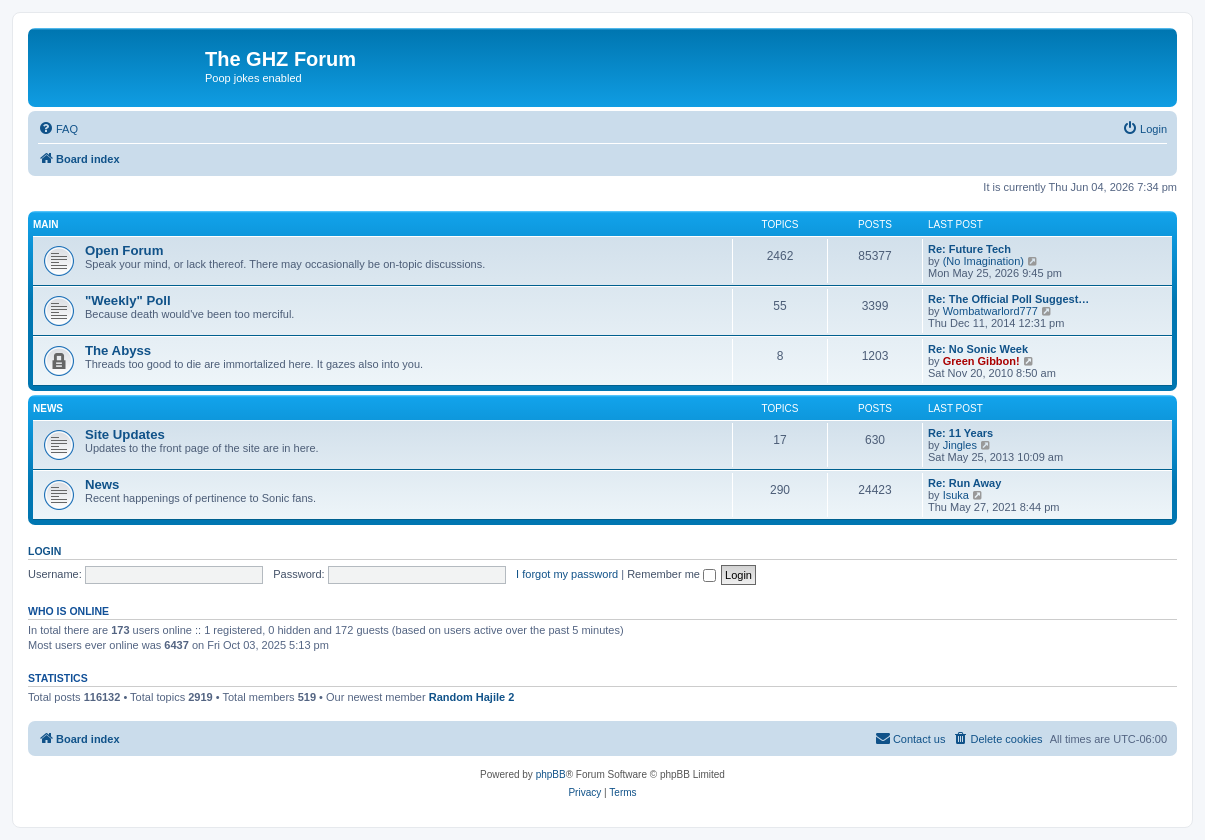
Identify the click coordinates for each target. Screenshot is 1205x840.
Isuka (956, 495)
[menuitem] (58, 129)
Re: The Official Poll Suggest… (1008, 299)
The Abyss (118, 350)
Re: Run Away (964, 483)
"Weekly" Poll (128, 300)
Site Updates (125, 434)
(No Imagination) (983, 261)
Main (46, 224)
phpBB (551, 774)
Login (44, 551)
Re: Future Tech (969, 249)
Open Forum (124, 250)
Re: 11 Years (960, 433)
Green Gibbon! (981, 361)
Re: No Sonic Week (978, 349)
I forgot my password (567, 574)
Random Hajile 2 (472, 697)
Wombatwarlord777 (990, 311)
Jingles (960, 445)
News (48, 408)
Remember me (671, 574)
